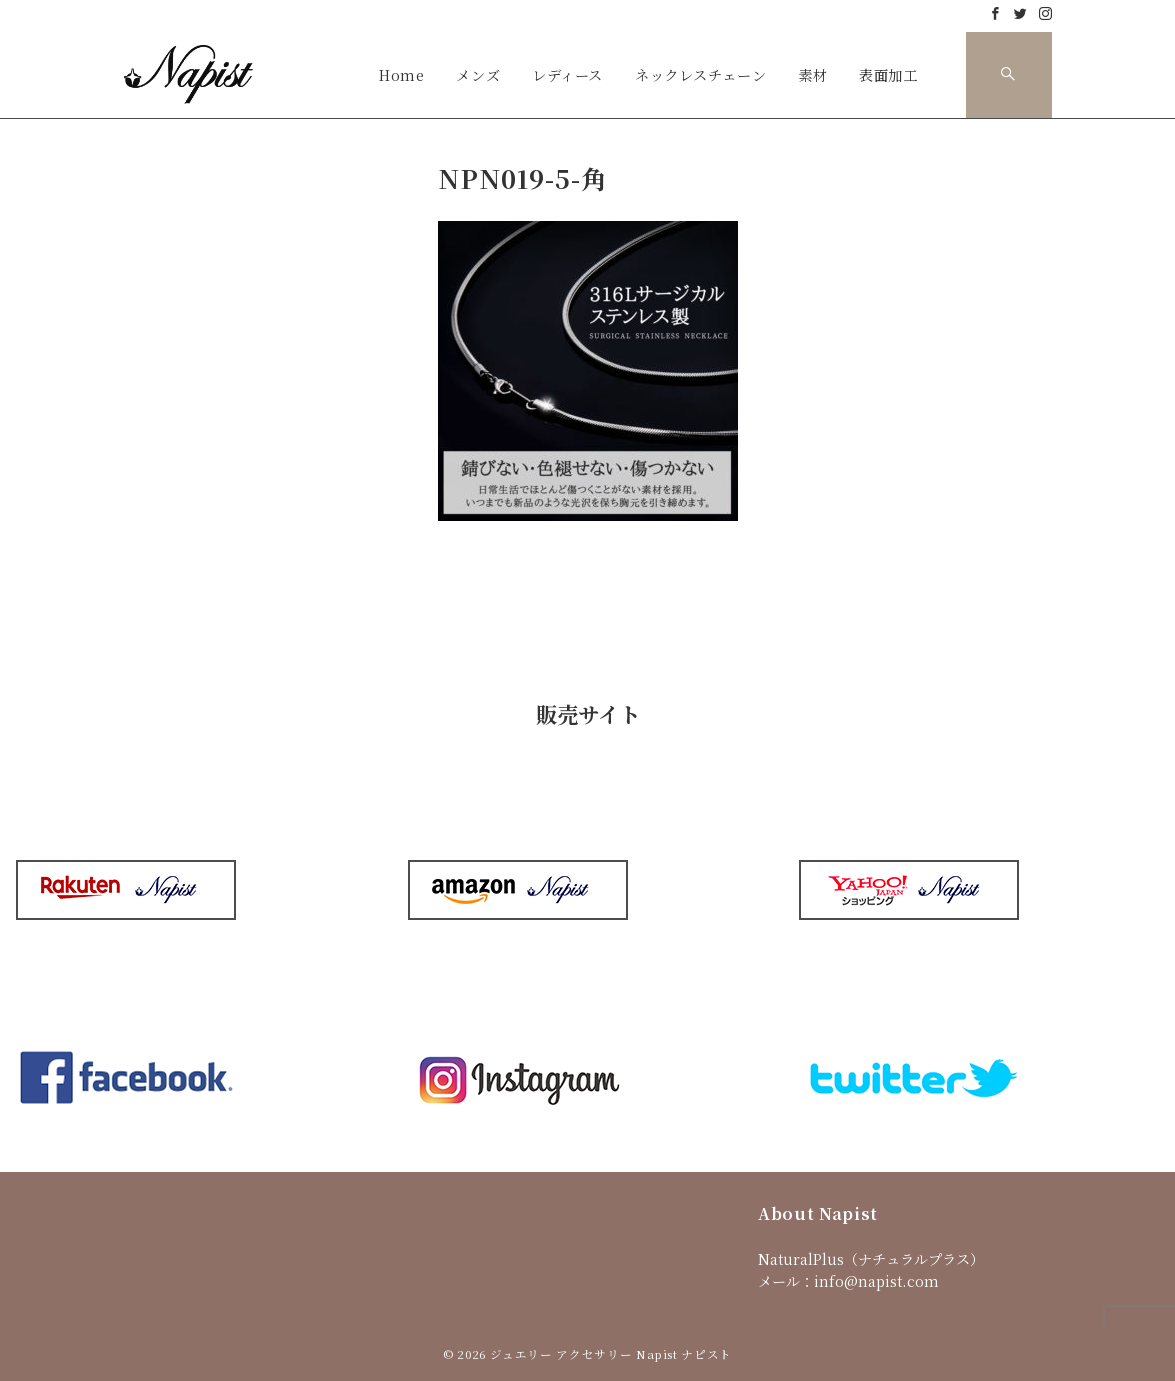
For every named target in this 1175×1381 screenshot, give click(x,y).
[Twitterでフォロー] (1020, 13)
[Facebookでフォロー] (995, 13)
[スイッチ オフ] (1009, 75)
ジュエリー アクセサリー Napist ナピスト (611, 1354)
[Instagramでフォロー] (1045, 13)
